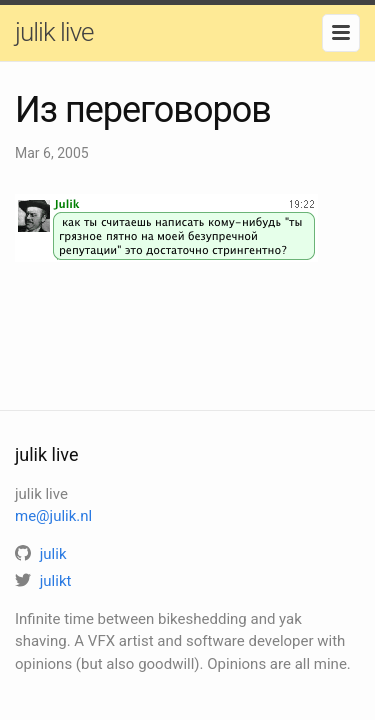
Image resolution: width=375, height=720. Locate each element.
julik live (54, 32)
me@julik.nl (53, 516)
